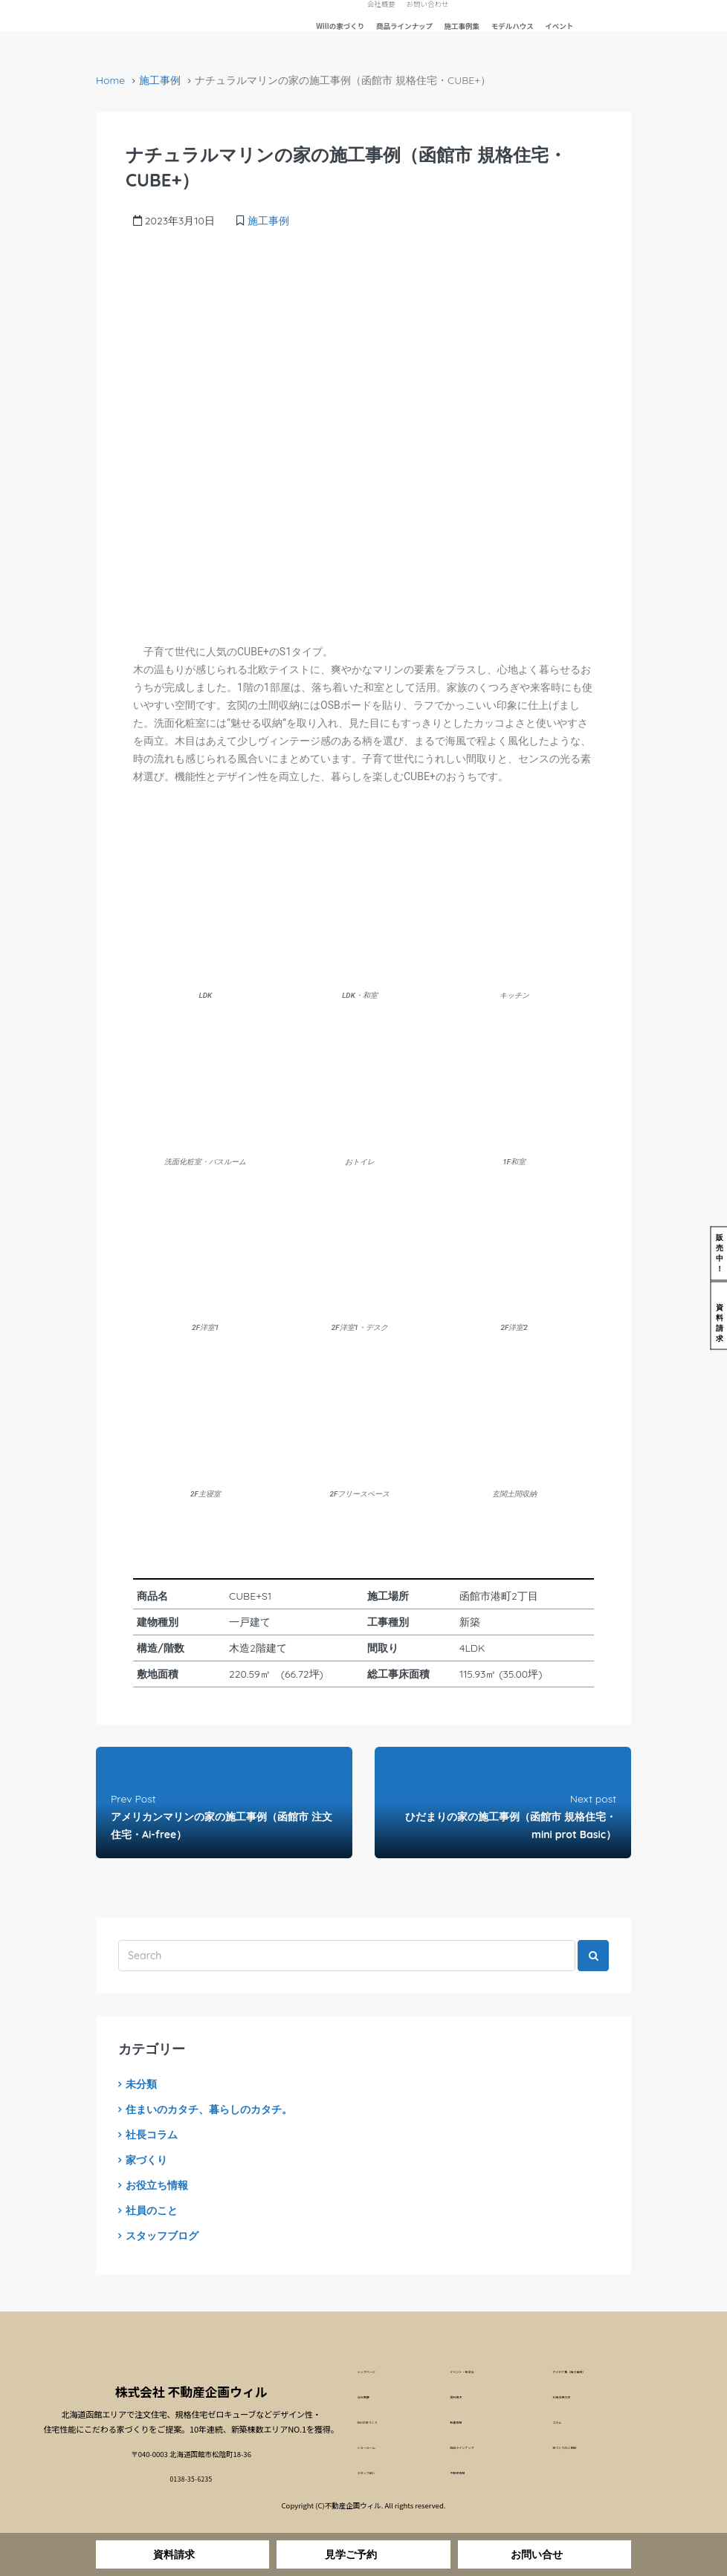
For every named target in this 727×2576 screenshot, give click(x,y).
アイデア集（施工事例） (591, 2372)
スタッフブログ (162, 2235)
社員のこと (152, 2210)
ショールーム (379, 2449)
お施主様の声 (573, 2397)
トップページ (379, 2372)
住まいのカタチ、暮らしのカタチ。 (209, 2109)
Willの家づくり (340, 26)
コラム (562, 2423)
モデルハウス (512, 26)
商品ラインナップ (404, 26)
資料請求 (464, 2397)
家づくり (146, 2160)
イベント (559, 26)
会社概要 (372, 2397)
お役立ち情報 (157, 2185)
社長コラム (152, 2134)
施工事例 (160, 80)
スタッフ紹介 (379, 2475)
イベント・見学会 (478, 2372)
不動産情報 (467, 2475)
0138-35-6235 (191, 2475)
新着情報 (464, 2423)
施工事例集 (462, 26)
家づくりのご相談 (580, 2449)
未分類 (141, 2084)
